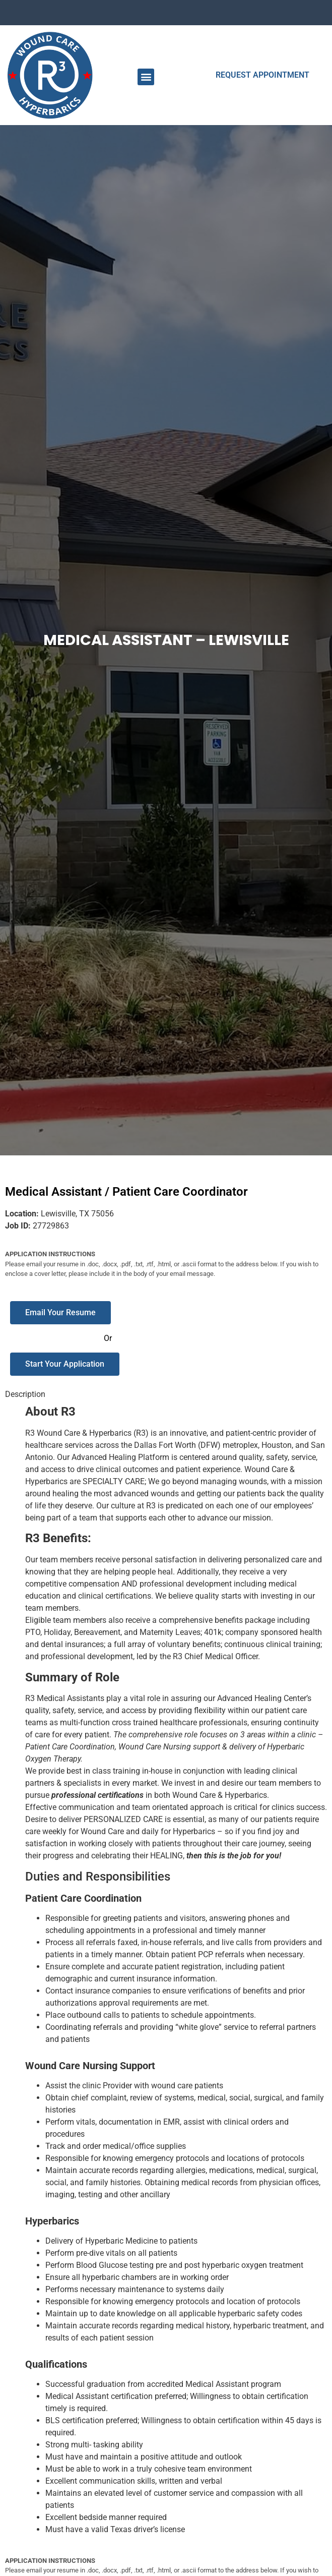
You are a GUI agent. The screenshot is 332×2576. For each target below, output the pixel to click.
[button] (146, 77)
